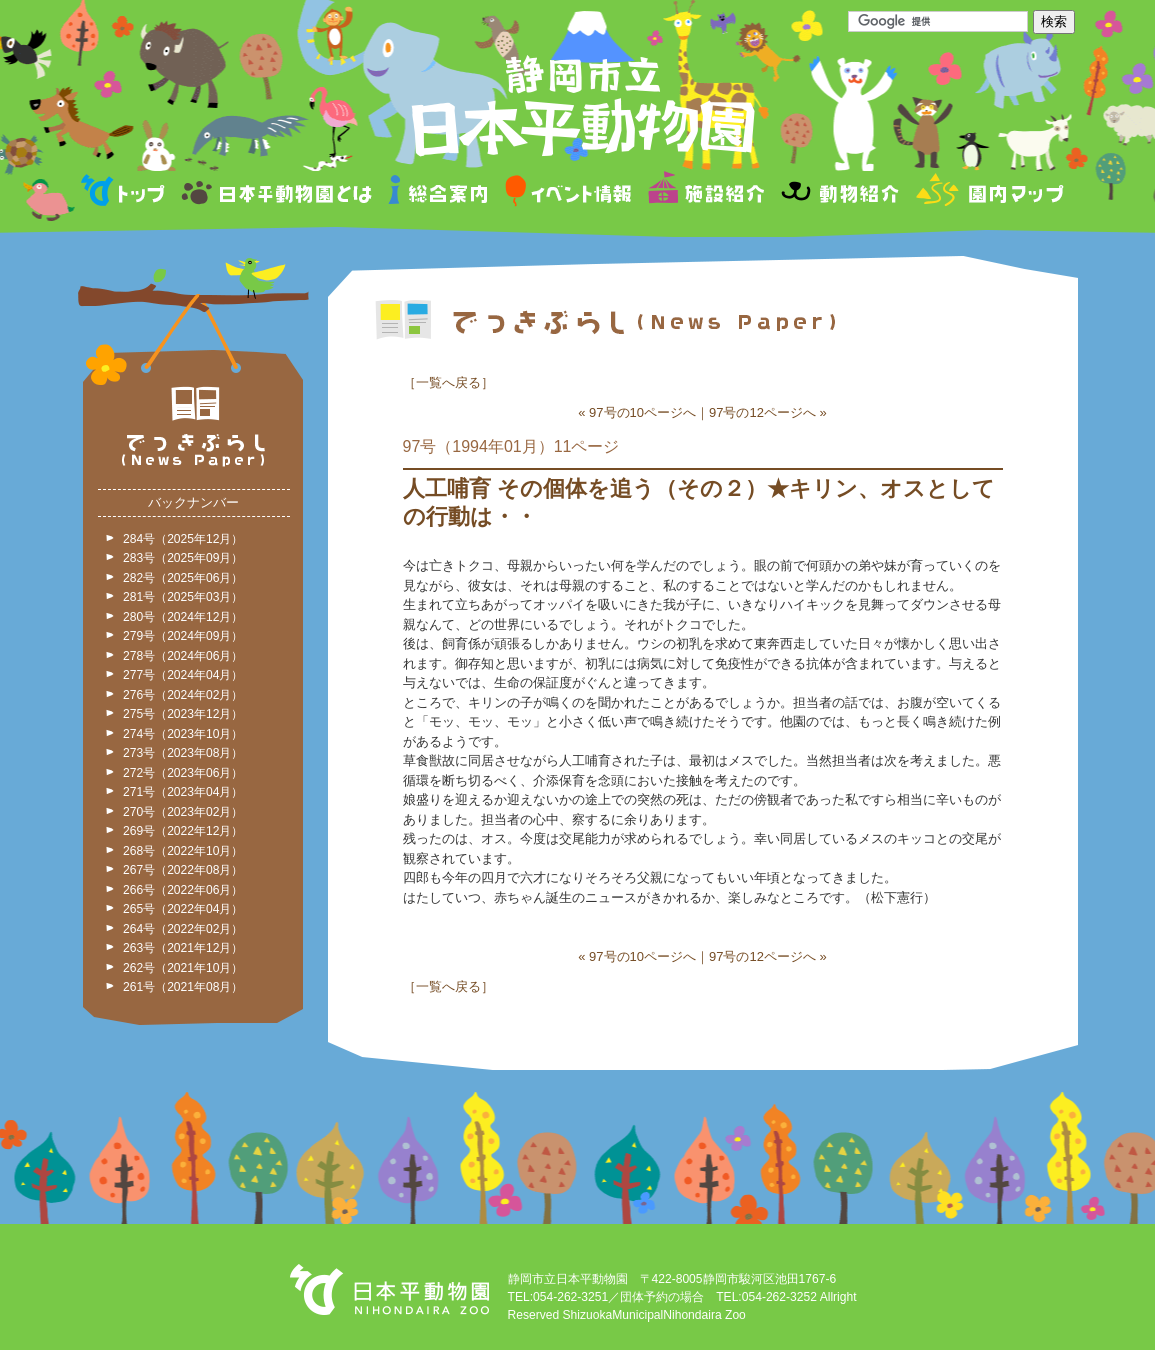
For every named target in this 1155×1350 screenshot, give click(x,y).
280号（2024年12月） (183, 617)
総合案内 (439, 193)
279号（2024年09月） (183, 636)
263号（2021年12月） (183, 948)
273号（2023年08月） (183, 753)
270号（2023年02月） (183, 812)
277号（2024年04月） (183, 675)
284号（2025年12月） (183, 539)
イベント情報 (568, 193)
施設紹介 (706, 193)
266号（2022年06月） (183, 890)
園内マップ (987, 193)
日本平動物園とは (278, 193)
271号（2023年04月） (183, 792)
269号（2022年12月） (183, 831)
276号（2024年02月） (183, 695)
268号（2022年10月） (183, 851)
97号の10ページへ (642, 412)
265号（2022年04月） (183, 909)
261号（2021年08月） (183, 987)
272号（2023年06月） (183, 773)
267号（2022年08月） (183, 870)
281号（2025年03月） (183, 597)
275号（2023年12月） (183, 714)
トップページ (126, 193)
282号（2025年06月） (183, 578)
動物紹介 (839, 193)
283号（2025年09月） (183, 558)
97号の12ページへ (762, 412)
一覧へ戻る (448, 382)
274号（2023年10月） (183, 734)
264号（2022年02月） (183, 929)
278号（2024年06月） (183, 656)
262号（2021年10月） (183, 968)
